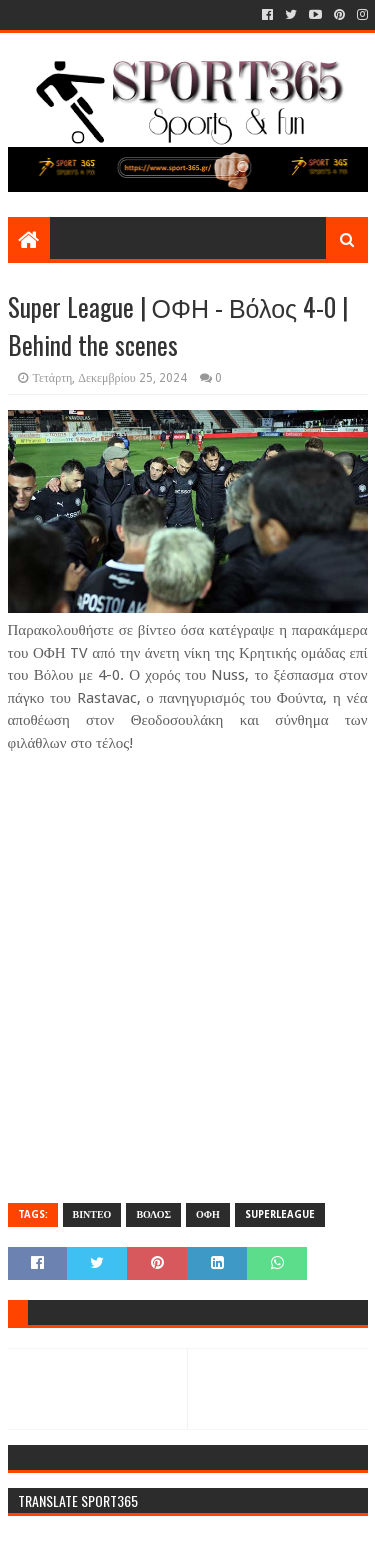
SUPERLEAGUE (280, 1214)
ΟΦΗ (208, 1214)
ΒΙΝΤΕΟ (92, 1214)
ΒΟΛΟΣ (153, 1214)
